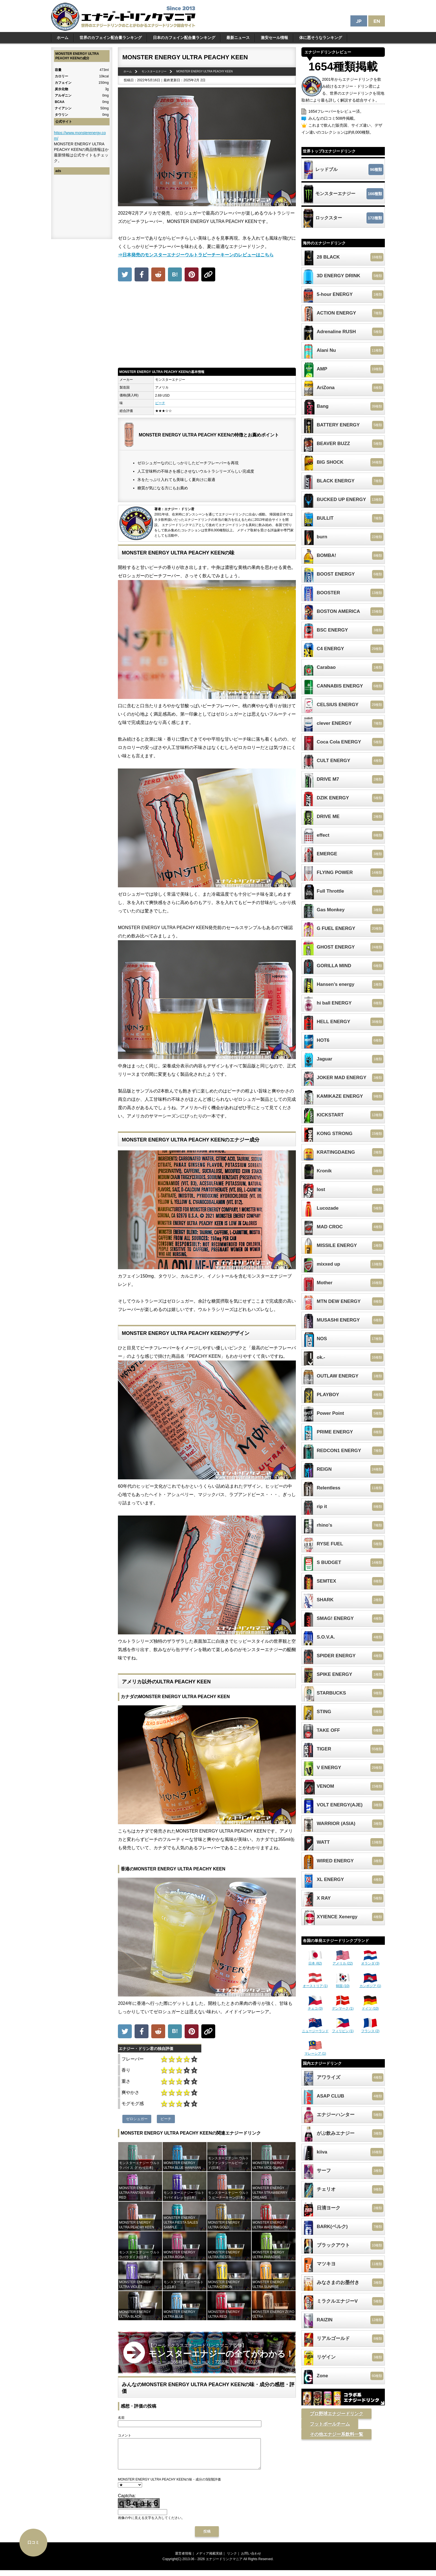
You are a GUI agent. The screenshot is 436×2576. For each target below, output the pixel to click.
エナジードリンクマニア (224, 2565)
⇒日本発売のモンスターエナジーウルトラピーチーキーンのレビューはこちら (196, 254)
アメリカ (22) (343, 1961)
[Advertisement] (207, 326)
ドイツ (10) (370, 2006)
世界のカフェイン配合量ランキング (111, 37)
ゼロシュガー (137, 2119)
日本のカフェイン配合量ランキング (184, 37)
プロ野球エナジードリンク (336, 2413)
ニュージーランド (315, 2029)
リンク (232, 2559)
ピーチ (160, 403)
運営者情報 (183, 2559)
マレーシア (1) (315, 2052)
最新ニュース (238, 37)
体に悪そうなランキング (320, 37)
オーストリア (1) (315, 1984)
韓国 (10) (343, 1984)
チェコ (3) (315, 2006)
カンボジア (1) (370, 1984)
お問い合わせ (251, 2559)
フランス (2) (370, 2029)
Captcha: (127, 2501)
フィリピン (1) (343, 2029)
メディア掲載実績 (209, 2559)
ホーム (62, 37)
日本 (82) (315, 1961)
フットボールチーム (330, 2424)
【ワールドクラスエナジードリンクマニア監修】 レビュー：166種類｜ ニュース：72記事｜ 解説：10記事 (221, 2353)
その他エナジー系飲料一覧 (336, 2434)
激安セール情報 (274, 37)
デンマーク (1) (343, 2006)
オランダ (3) (370, 1961)
